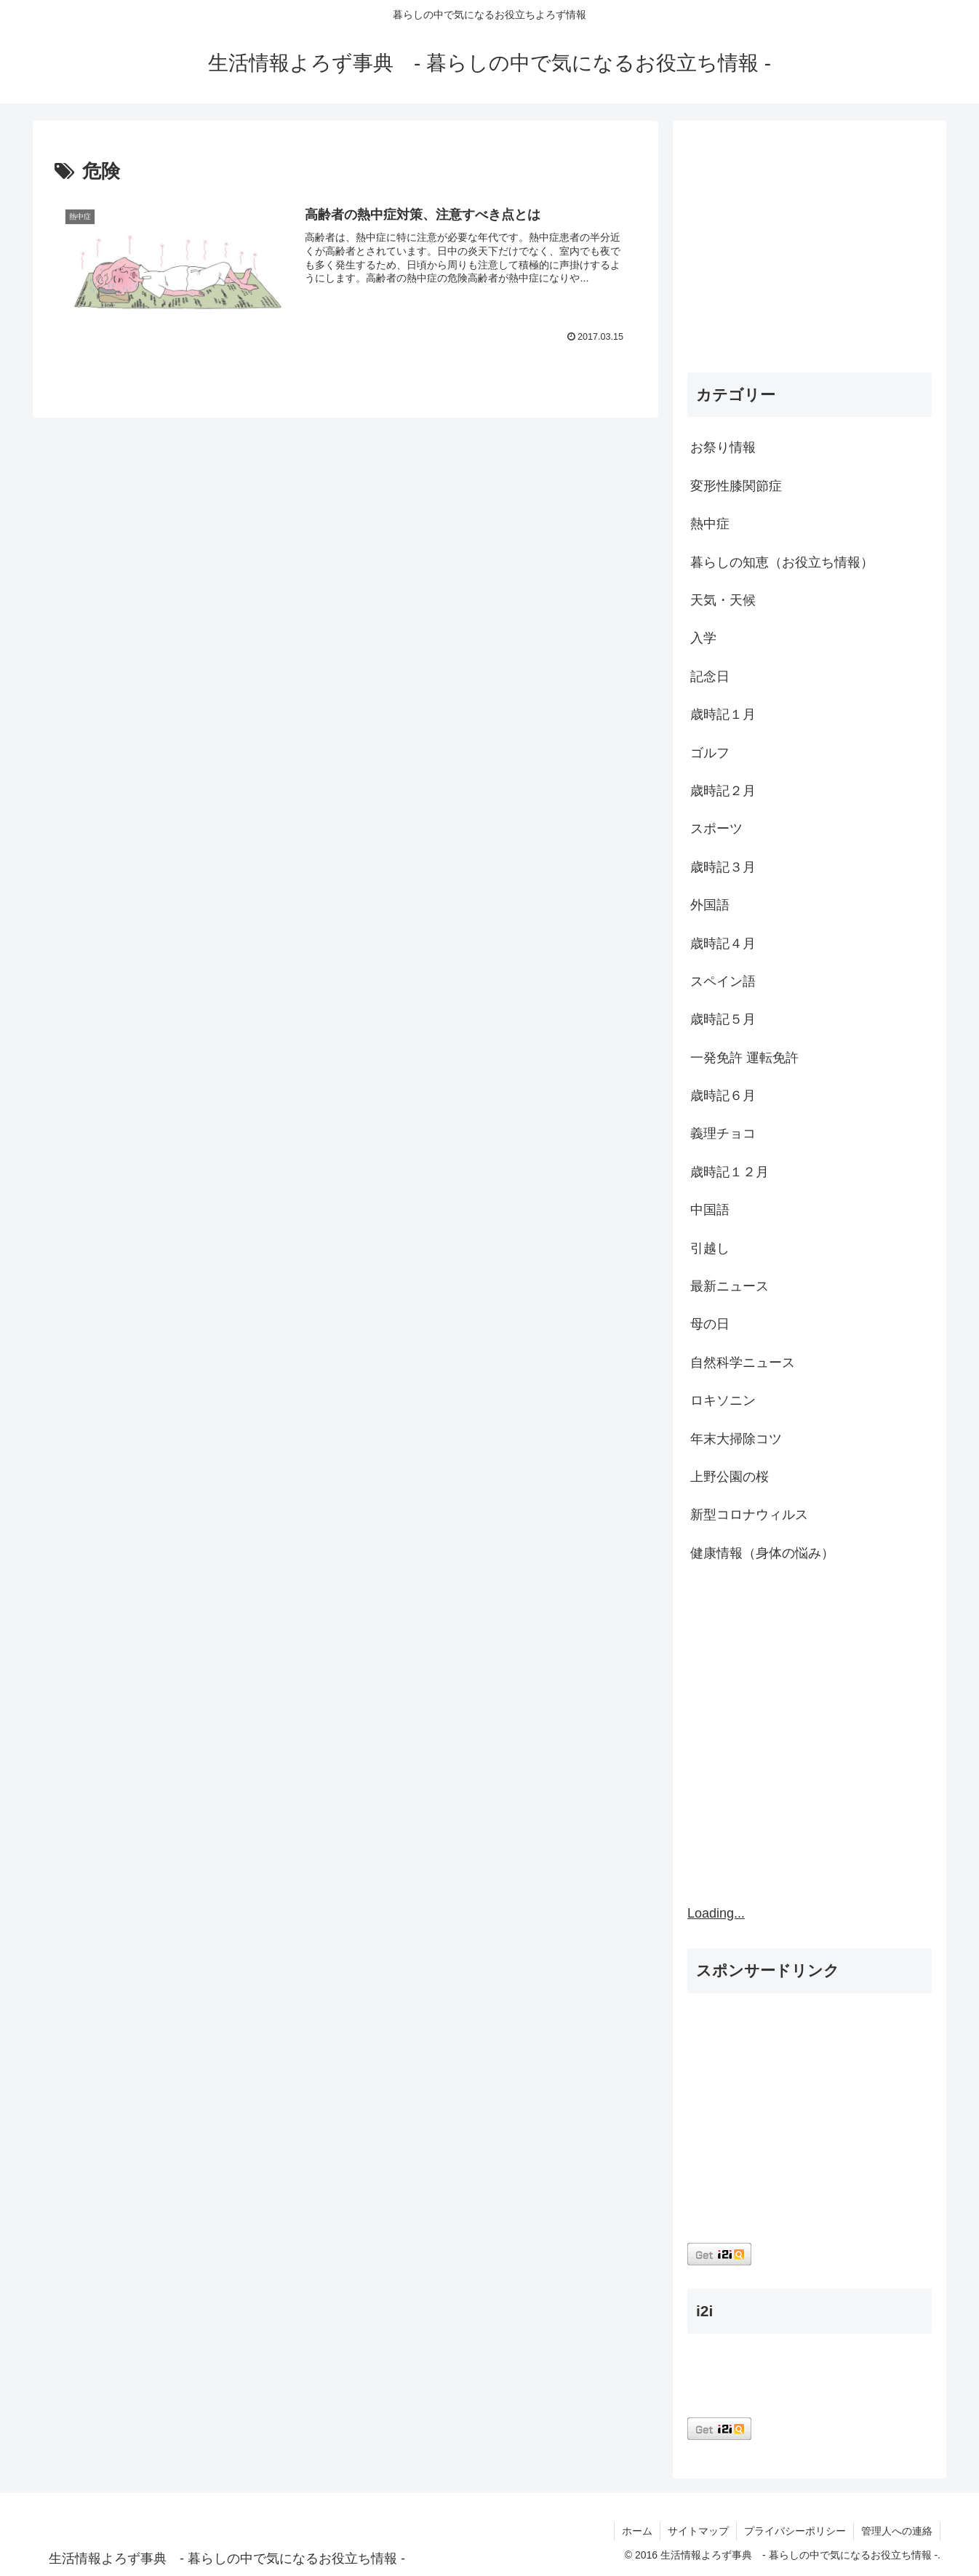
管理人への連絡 (896, 2531)
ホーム (637, 2531)
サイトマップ (698, 2531)
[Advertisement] (809, 250)
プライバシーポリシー (795, 2531)
